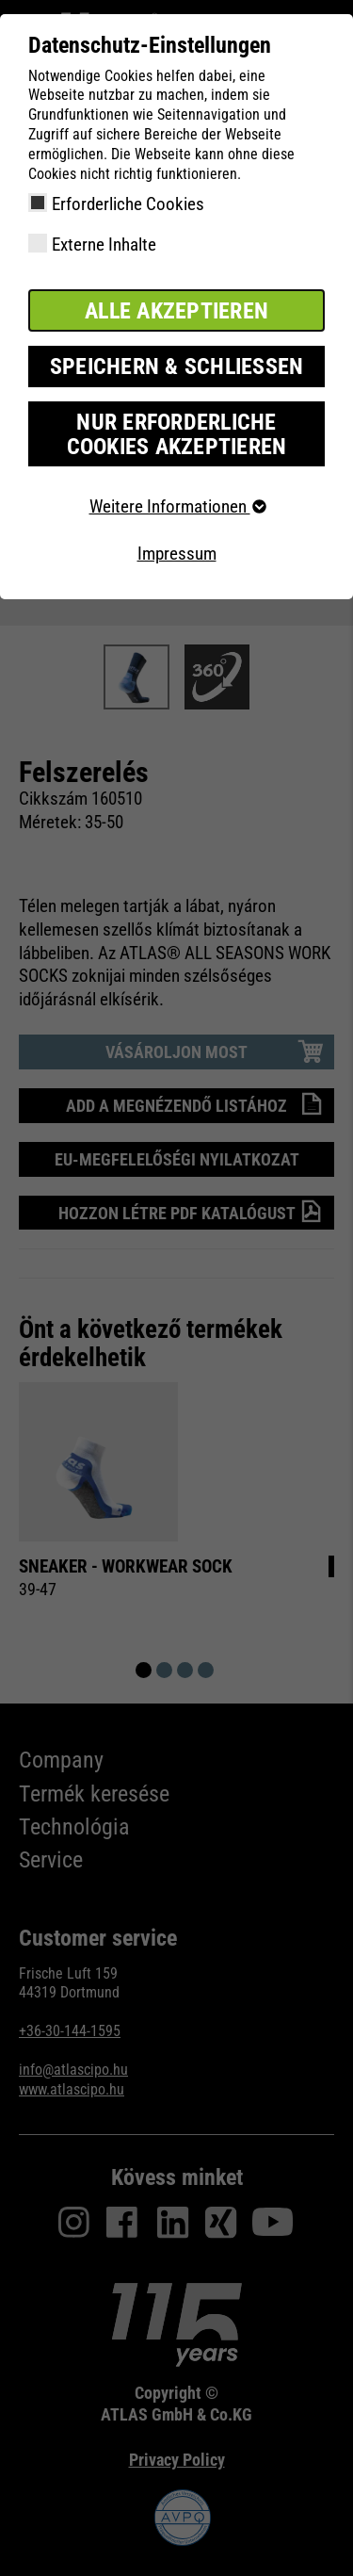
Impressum (177, 553)
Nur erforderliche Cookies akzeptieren (177, 434)
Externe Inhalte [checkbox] (104, 244)
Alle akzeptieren (176, 311)
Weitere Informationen (177, 506)
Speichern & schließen (177, 366)
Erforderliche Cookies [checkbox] (128, 204)
